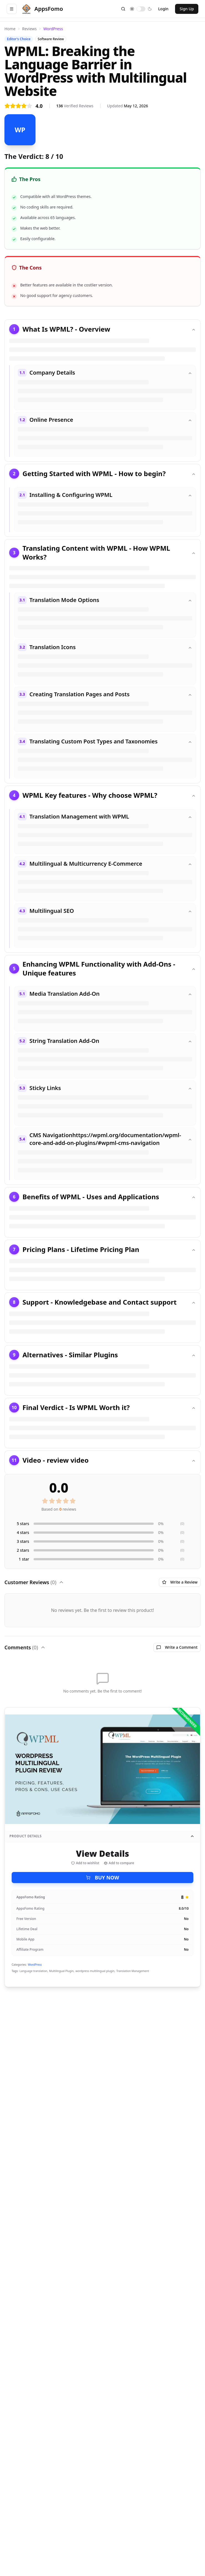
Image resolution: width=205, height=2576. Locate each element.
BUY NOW (102, 1877)
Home (10, 28)
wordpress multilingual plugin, (95, 1971)
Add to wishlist (85, 1863)
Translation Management (132, 1971)
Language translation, (33, 1971)
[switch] (140, 8)
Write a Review (180, 1582)
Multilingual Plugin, (61, 1971)
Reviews (29, 28)
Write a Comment (177, 1647)
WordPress (53, 28)
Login (163, 8)
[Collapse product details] (192, 1836)
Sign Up (186, 8)
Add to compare (119, 1863)
